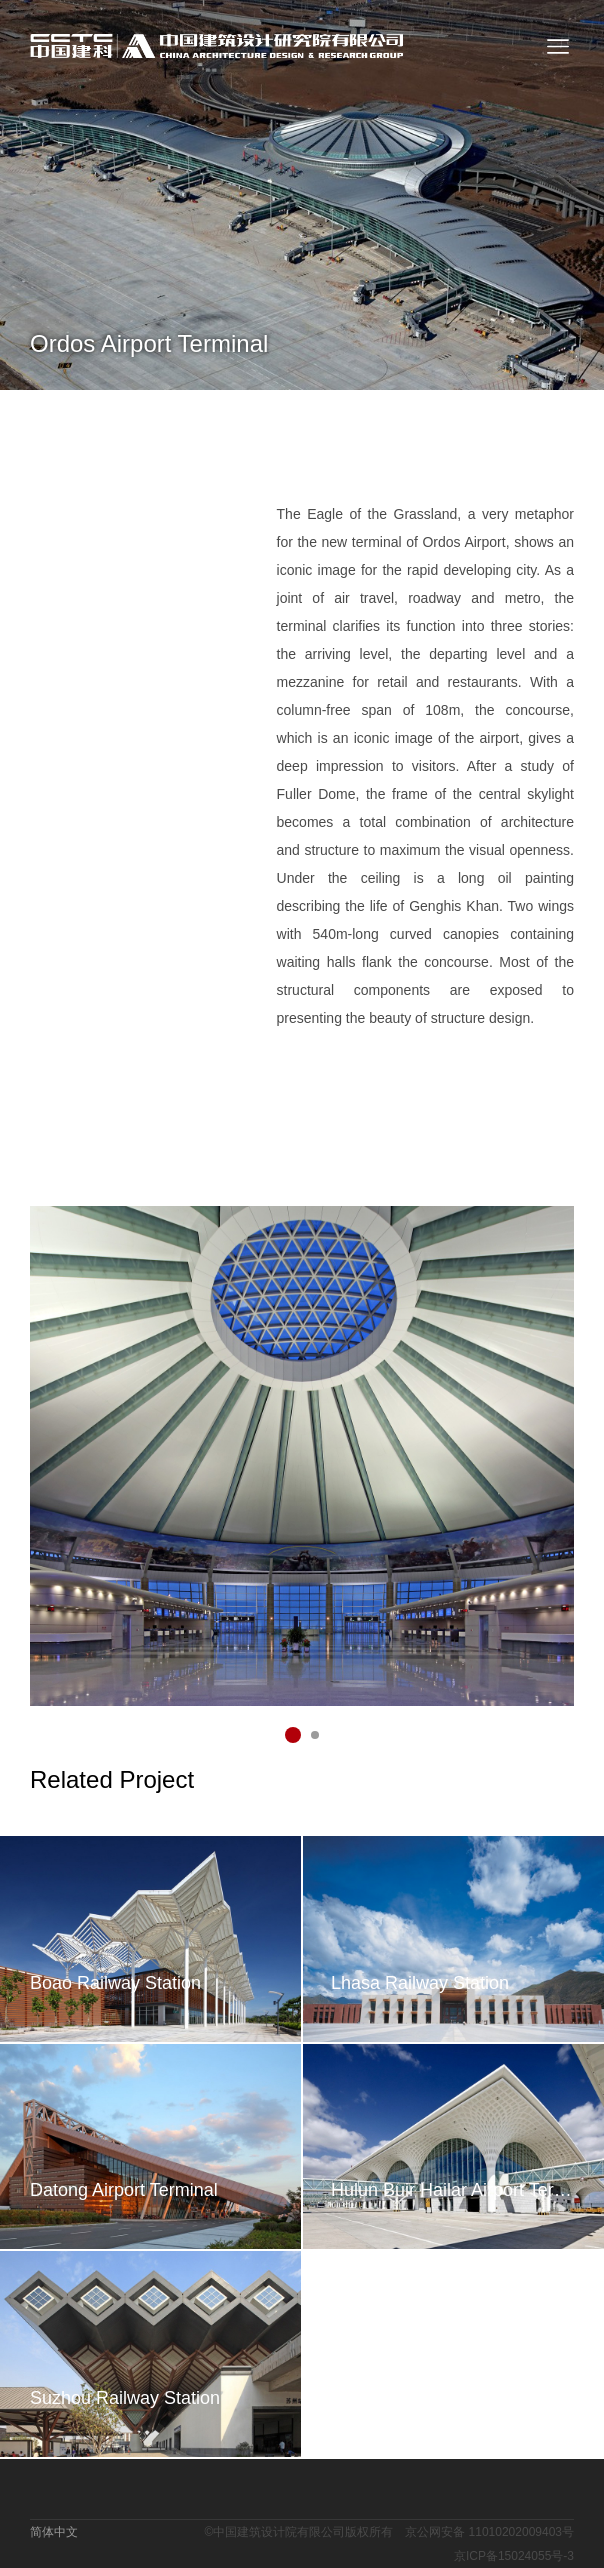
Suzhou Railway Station (125, 2398)
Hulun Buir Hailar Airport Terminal (452, 2190)
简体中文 (54, 2532)
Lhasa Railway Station (420, 1983)
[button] (293, 1735)
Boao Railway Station (115, 1983)
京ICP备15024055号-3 (514, 2556)
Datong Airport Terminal (124, 2190)
